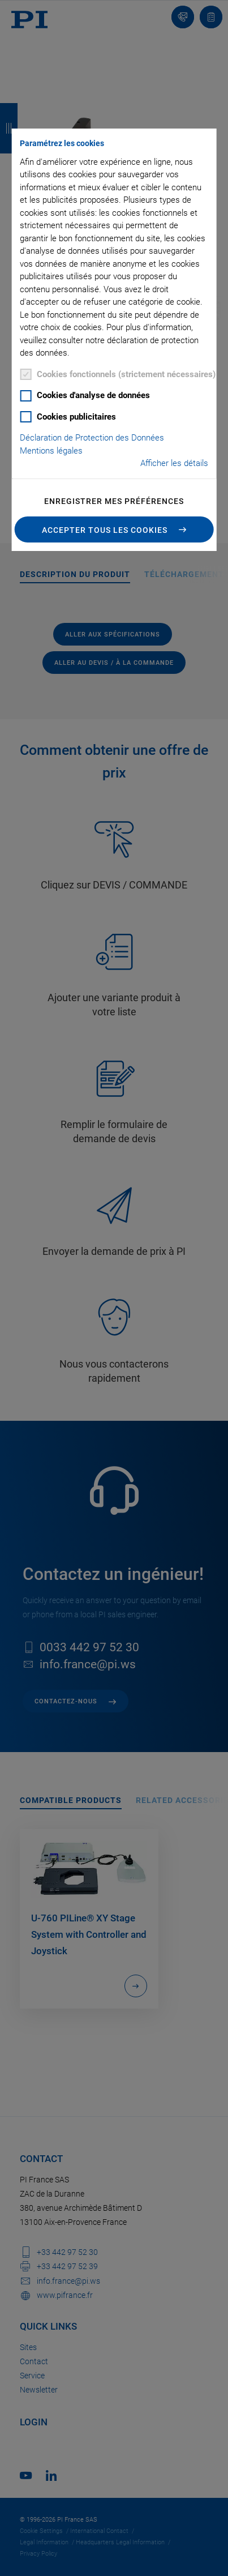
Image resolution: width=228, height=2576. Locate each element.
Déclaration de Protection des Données (92, 438)
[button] (114, 529)
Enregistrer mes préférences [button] (114, 501)
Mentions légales (51, 451)
